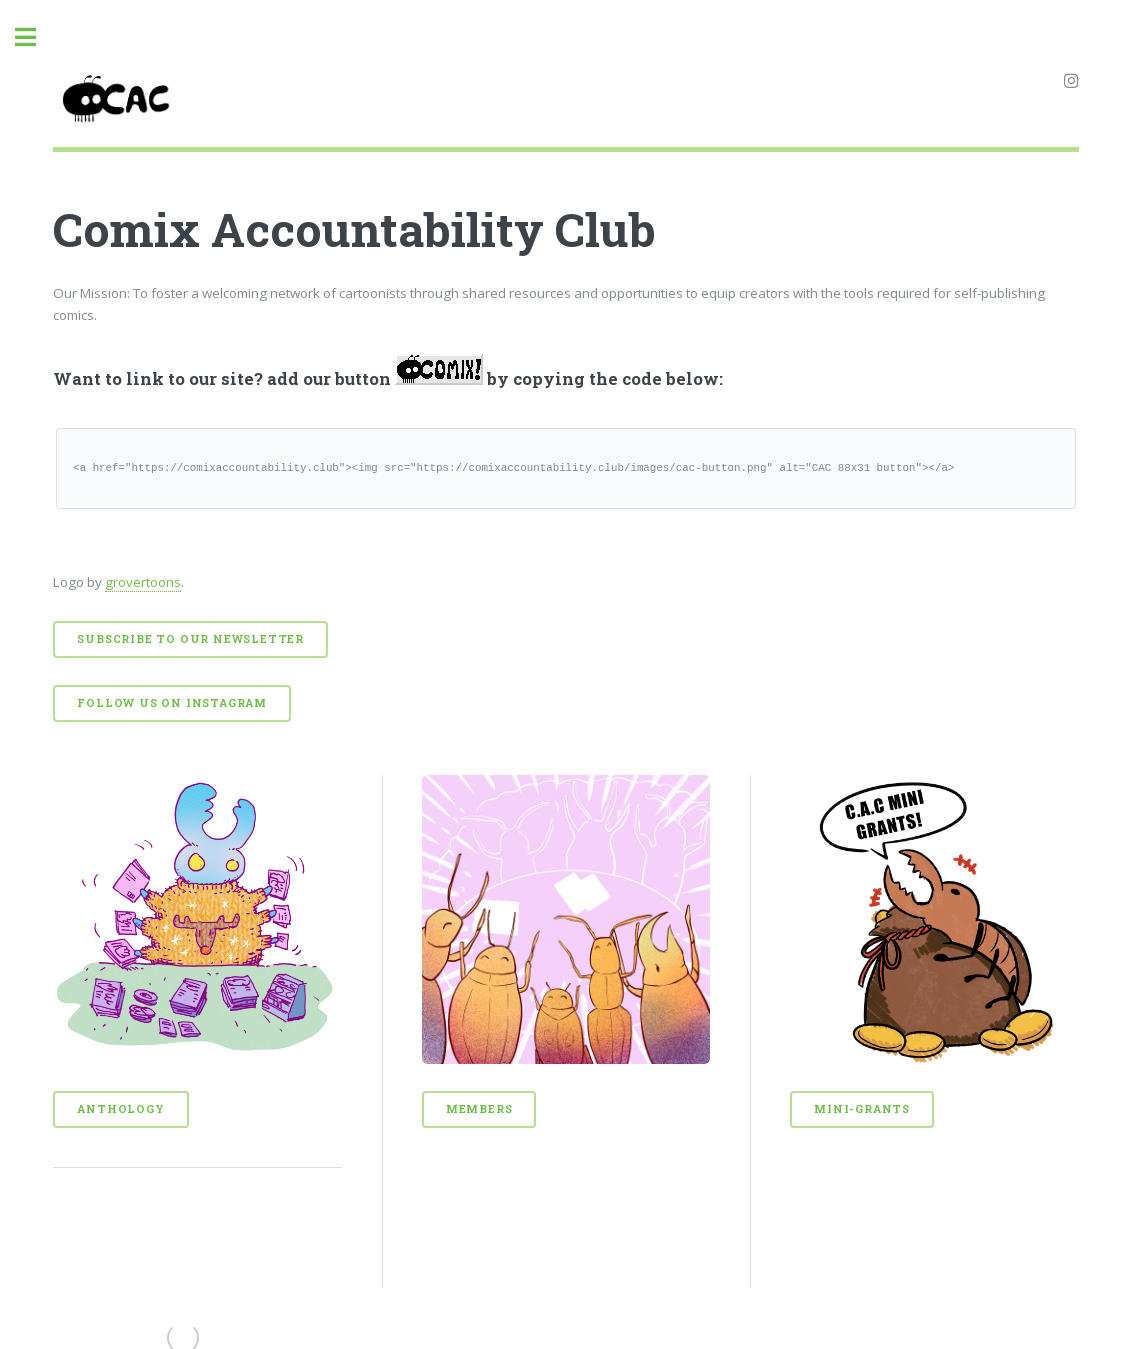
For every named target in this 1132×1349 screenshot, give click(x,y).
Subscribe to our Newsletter (190, 639)
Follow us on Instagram (172, 703)
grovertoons (143, 582)
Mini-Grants (862, 1109)
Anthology (120, 1109)
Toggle (36, 37)
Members (479, 1109)
